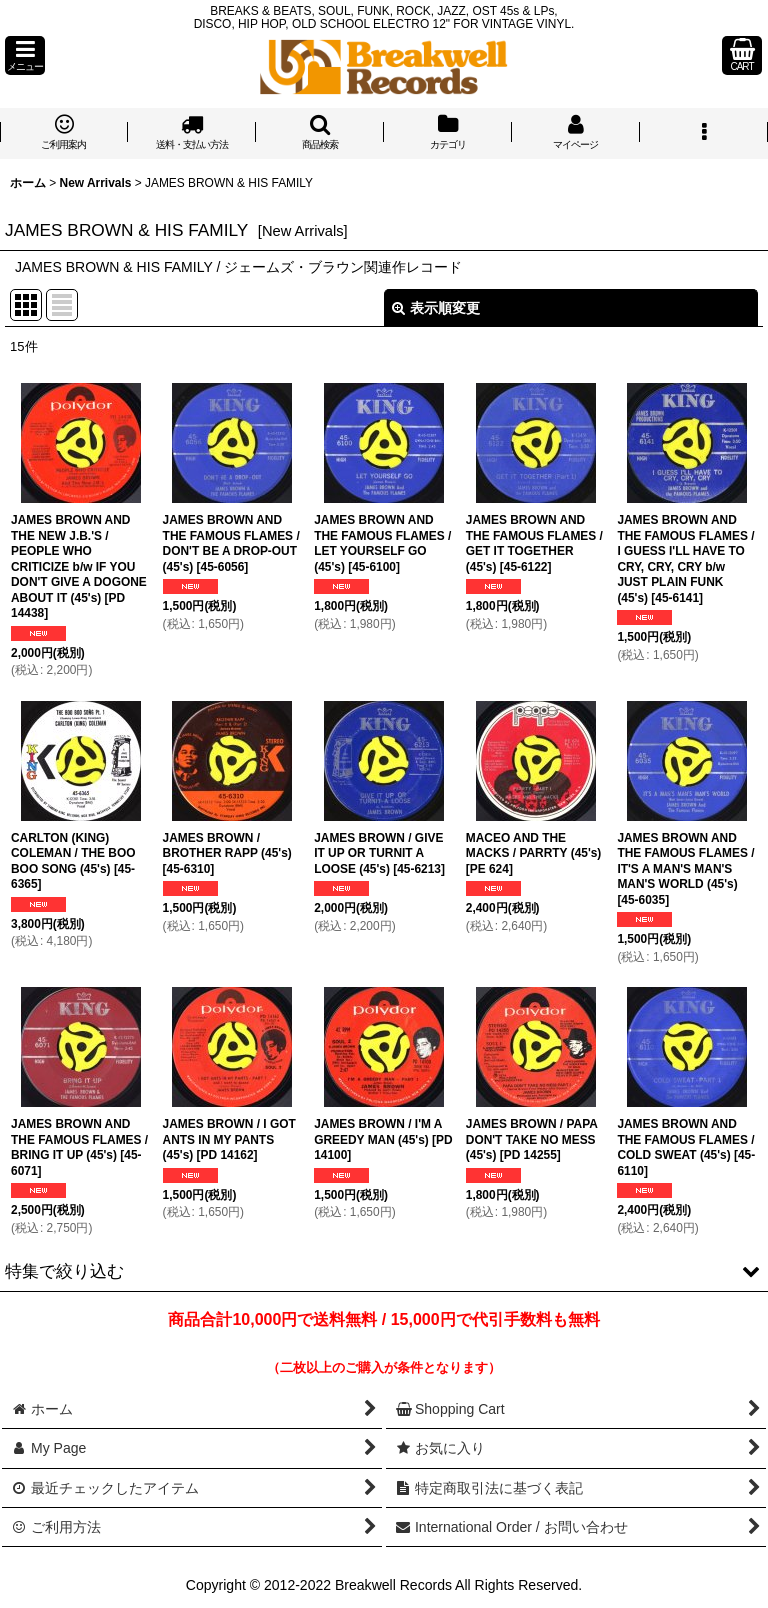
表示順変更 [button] (436, 308)
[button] (25, 55)
